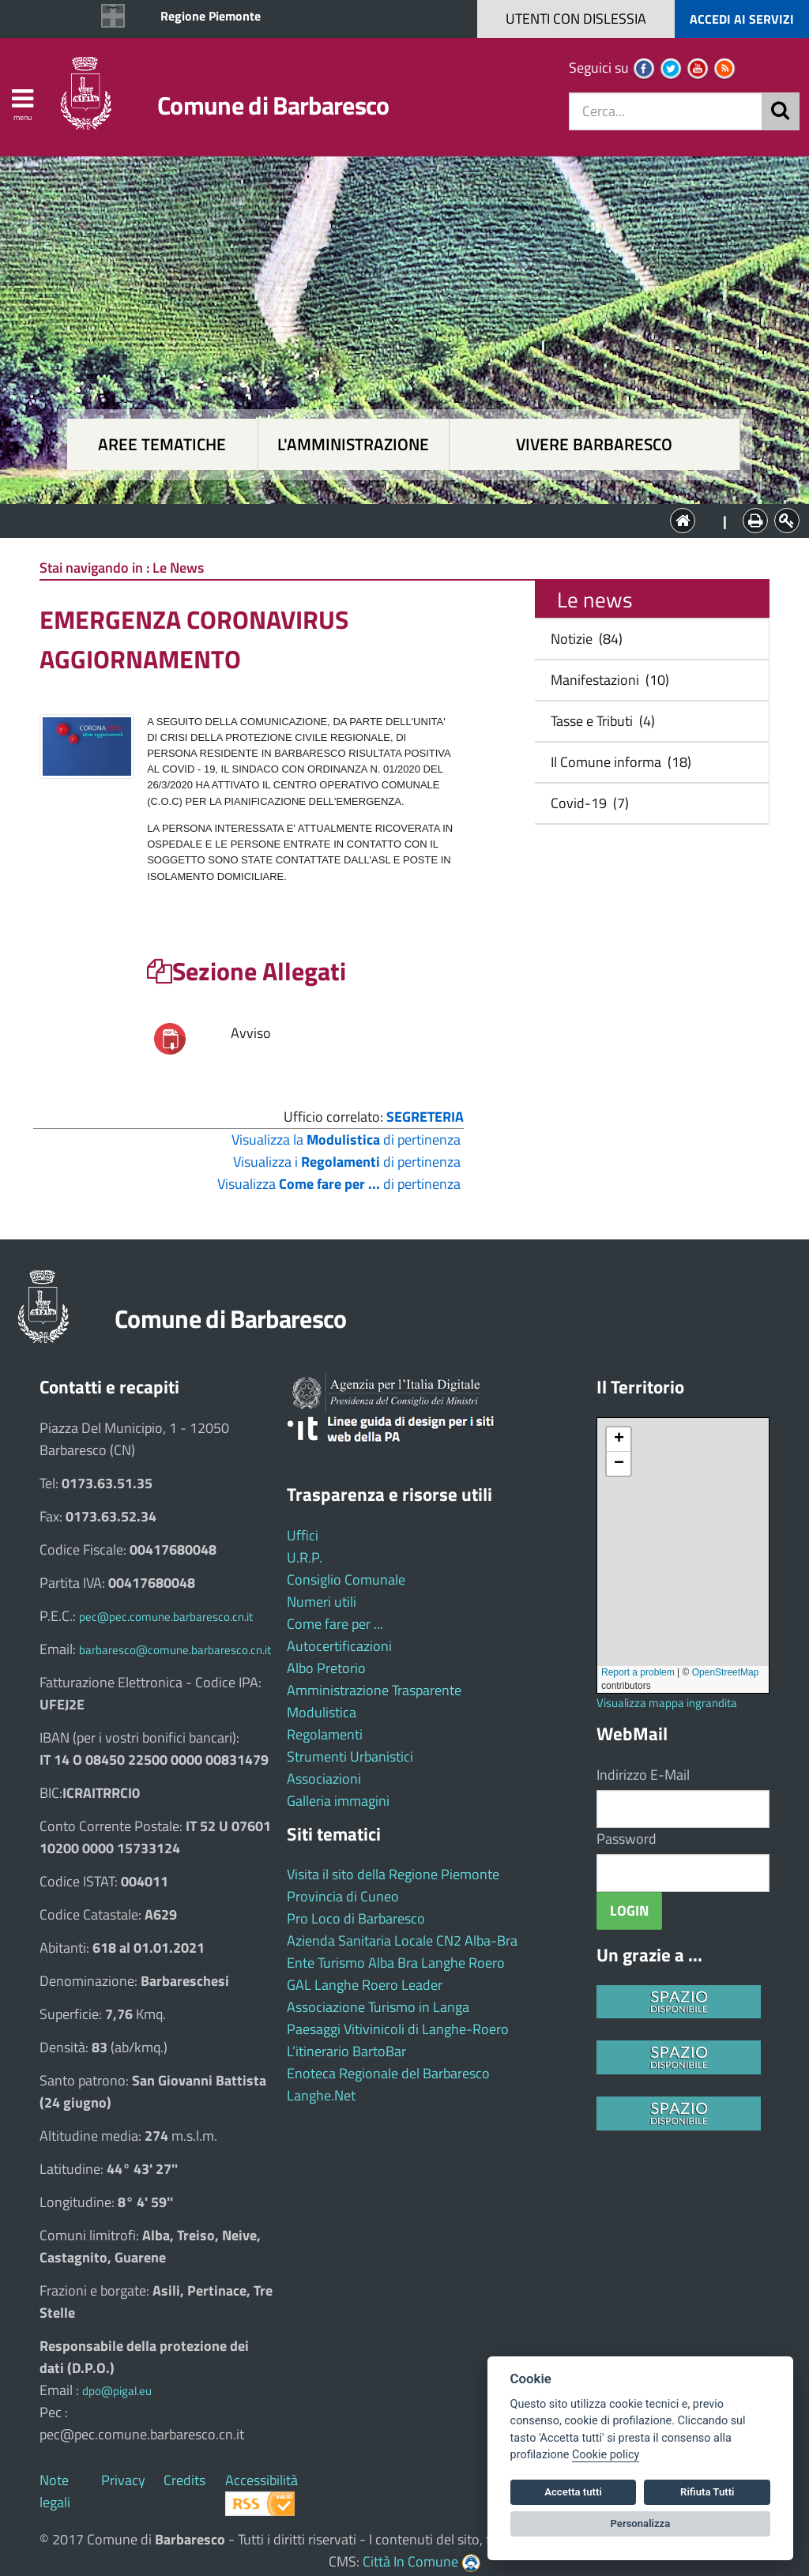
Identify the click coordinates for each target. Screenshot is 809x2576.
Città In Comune (410, 2561)
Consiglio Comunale (346, 1579)
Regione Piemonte (210, 15)
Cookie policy (605, 2454)
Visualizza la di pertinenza (346, 1139)
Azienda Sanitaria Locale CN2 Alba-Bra (402, 1940)
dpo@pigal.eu (117, 2391)
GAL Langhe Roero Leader (364, 1984)
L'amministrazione (353, 444)
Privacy (123, 2480)
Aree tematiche (162, 444)
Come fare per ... (335, 1623)
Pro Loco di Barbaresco (356, 1918)
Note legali (55, 2491)
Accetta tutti (573, 2492)
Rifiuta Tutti (707, 2492)
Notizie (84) (583, 638)
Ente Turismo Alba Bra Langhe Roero (396, 1962)
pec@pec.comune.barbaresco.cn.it (166, 1617)
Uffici (302, 1535)
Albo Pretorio (326, 1668)
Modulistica (321, 1712)
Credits (184, 2480)
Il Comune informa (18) (617, 762)
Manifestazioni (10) (606, 679)
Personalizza (641, 2523)
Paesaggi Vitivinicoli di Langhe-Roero (398, 2029)
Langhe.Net (321, 2095)
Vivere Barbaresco (594, 444)
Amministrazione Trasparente (374, 1690)
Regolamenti (325, 1734)
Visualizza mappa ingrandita (666, 1703)
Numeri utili (321, 1601)
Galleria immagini (338, 1800)
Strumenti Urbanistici (350, 1756)
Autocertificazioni (339, 1646)
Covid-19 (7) (586, 803)
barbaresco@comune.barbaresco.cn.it (175, 1650)
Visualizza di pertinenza (339, 1183)
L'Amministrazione (392, 519)
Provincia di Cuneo (343, 1896)
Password (626, 1838)
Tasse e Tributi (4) (599, 720)
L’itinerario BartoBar (346, 2051)
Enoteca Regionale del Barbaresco (388, 2073)
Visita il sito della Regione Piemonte (393, 1874)
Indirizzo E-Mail (643, 1774)
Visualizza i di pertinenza (347, 1161)
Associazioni (324, 1778)
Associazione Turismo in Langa (378, 2007)
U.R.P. (304, 1557)
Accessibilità (261, 2480)
